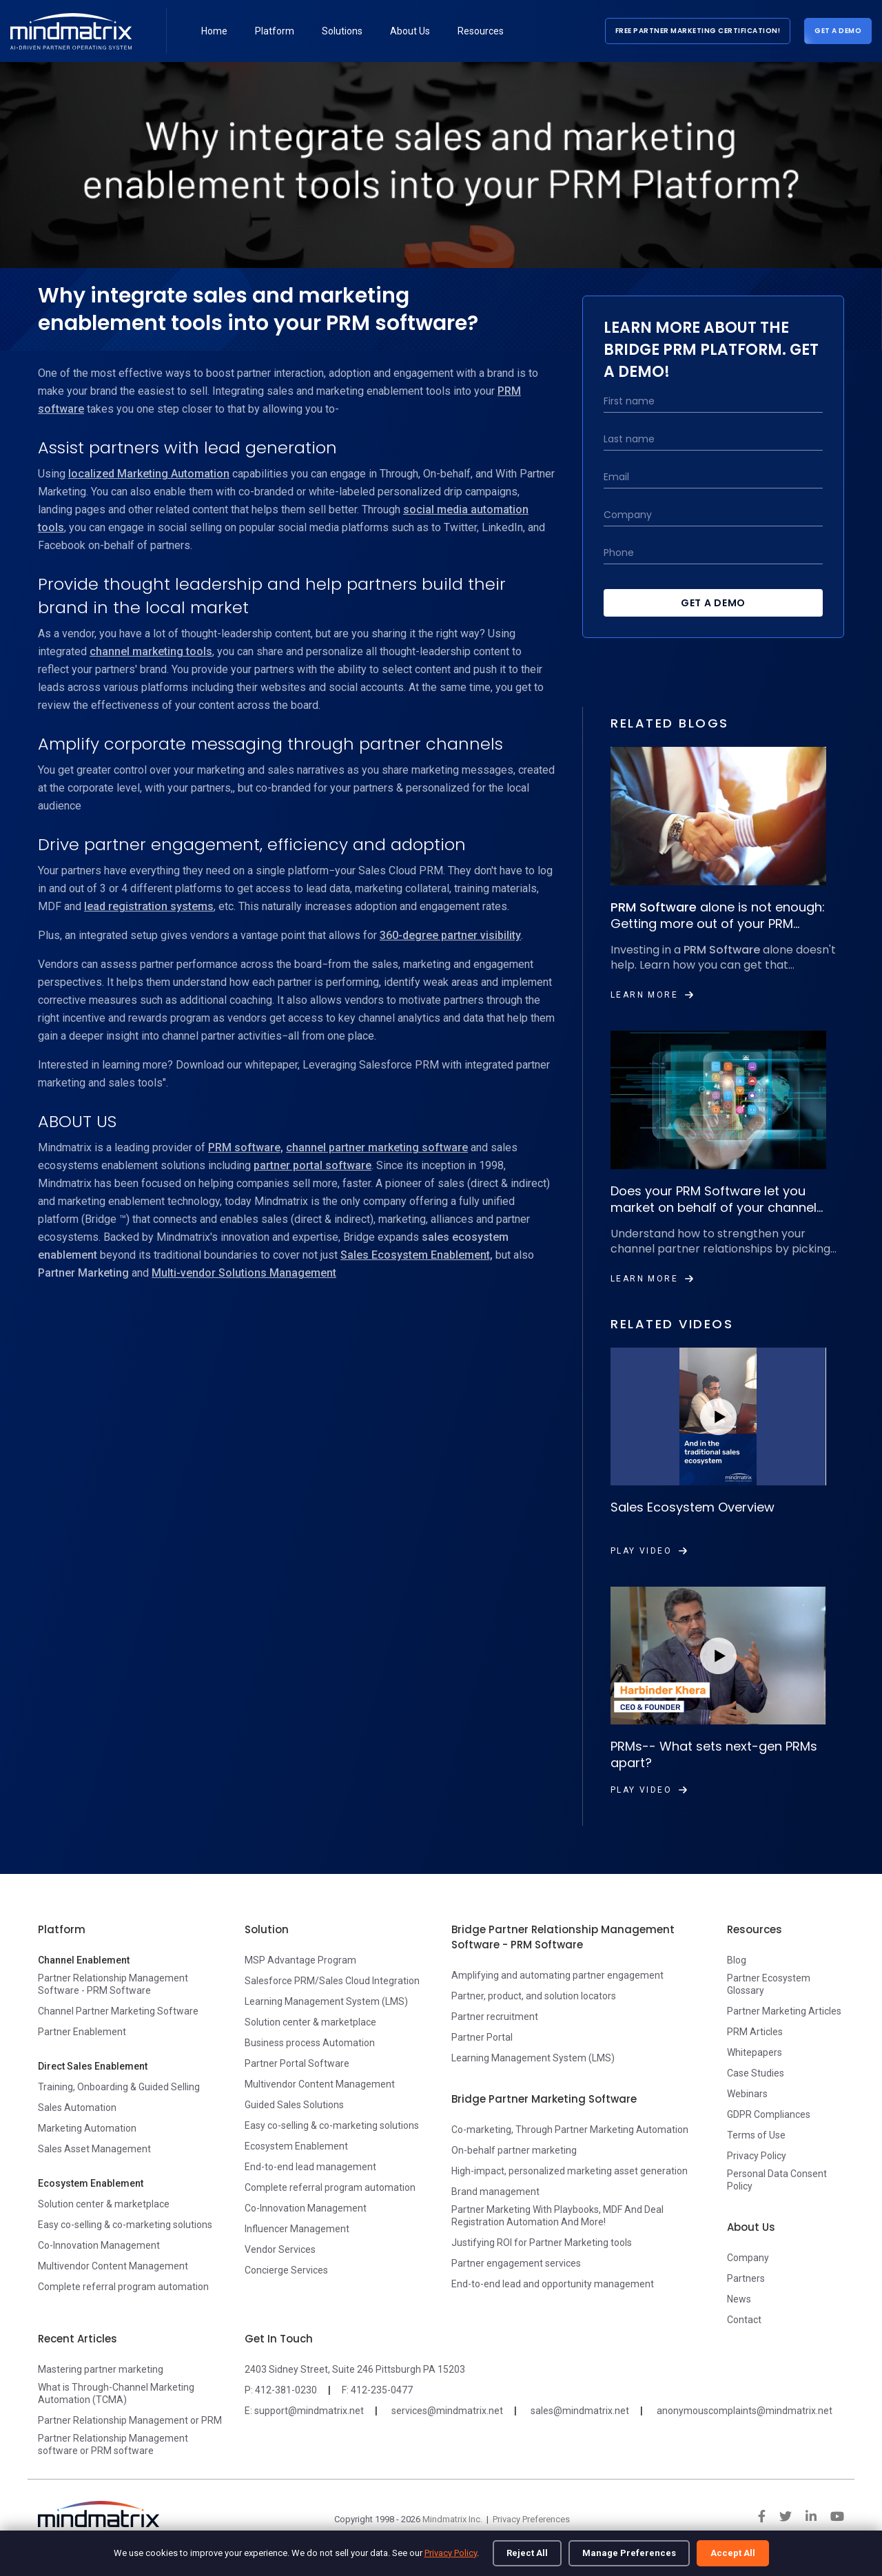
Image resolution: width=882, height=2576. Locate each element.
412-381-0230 (286, 2389)
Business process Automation (310, 2042)
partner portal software (312, 1165)
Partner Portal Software (297, 2063)
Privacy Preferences (531, 2519)
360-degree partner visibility (450, 935)
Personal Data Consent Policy (777, 2180)
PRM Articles (755, 2031)
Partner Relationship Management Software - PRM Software (113, 1984)
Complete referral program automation (123, 2286)
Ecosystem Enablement (296, 2146)
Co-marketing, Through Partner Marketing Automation (569, 2129)
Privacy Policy (450, 2553)
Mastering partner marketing (100, 2369)
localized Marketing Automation (148, 473)
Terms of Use (756, 2135)
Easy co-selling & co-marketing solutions (125, 2224)
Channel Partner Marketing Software (118, 2011)
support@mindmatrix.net (309, 2410)
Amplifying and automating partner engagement (557, 1975)
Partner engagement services (516, 2263)
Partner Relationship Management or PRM (130, 2420)
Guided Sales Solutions (294, 2104)
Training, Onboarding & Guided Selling (119, 2086)
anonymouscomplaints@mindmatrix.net (744, 2410)
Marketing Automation (87, 2128)
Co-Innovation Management (99, 2245)
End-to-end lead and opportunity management (552, 2283)
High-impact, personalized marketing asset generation (569, 2170)
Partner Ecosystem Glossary (768, 1984)
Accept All (732, 2553)
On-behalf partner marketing (514, 2150)
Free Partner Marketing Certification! (698, 30)
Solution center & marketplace (104, 2203)
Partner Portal (482, 2037)
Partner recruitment (494, 2016)
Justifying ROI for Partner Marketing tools (541, 2242)
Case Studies (755, 2073)
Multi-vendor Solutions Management (244, 1272)
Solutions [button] (342, 31)
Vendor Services (280, 2249)
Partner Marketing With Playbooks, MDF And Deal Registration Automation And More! (557, 2215)
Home (214, 31)
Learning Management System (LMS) (326, 2001)
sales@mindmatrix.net (580, 2410)
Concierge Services (286, 2270)
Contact (744, 2319)
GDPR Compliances (768, 2114)
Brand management (495, 2191)
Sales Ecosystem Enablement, (416, 1254)
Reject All (527, 2553)
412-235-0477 (382, 2389)
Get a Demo (837, 30)
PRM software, (245, 1147)
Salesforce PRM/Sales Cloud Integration (332, 1980)
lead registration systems (149, 906)
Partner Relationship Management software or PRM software (113, 2444)
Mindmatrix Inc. (452, 2519)
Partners (746, 2278)
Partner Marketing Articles (784, 2011)
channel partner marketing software (377, 1147)
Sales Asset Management (94, 2148)
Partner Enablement (82, 2031)
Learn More (652, 995)
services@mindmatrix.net (447, 2410)
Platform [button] (274, 31)
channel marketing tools (151, 651)
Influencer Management (297, 2228)
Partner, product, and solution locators (533, 1995)
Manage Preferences (629, 2553)
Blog (736, 1960)
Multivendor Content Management (113, 2265)
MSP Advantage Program (300, 1960)
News (739, 2299)
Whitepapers (754, 2052)
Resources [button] (481, 31)
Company (748, 2257)
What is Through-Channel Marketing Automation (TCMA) (116, 2393)
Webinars (747, 2093)
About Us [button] (410, 31)
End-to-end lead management (310, 2166)
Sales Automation (77, 2107)
